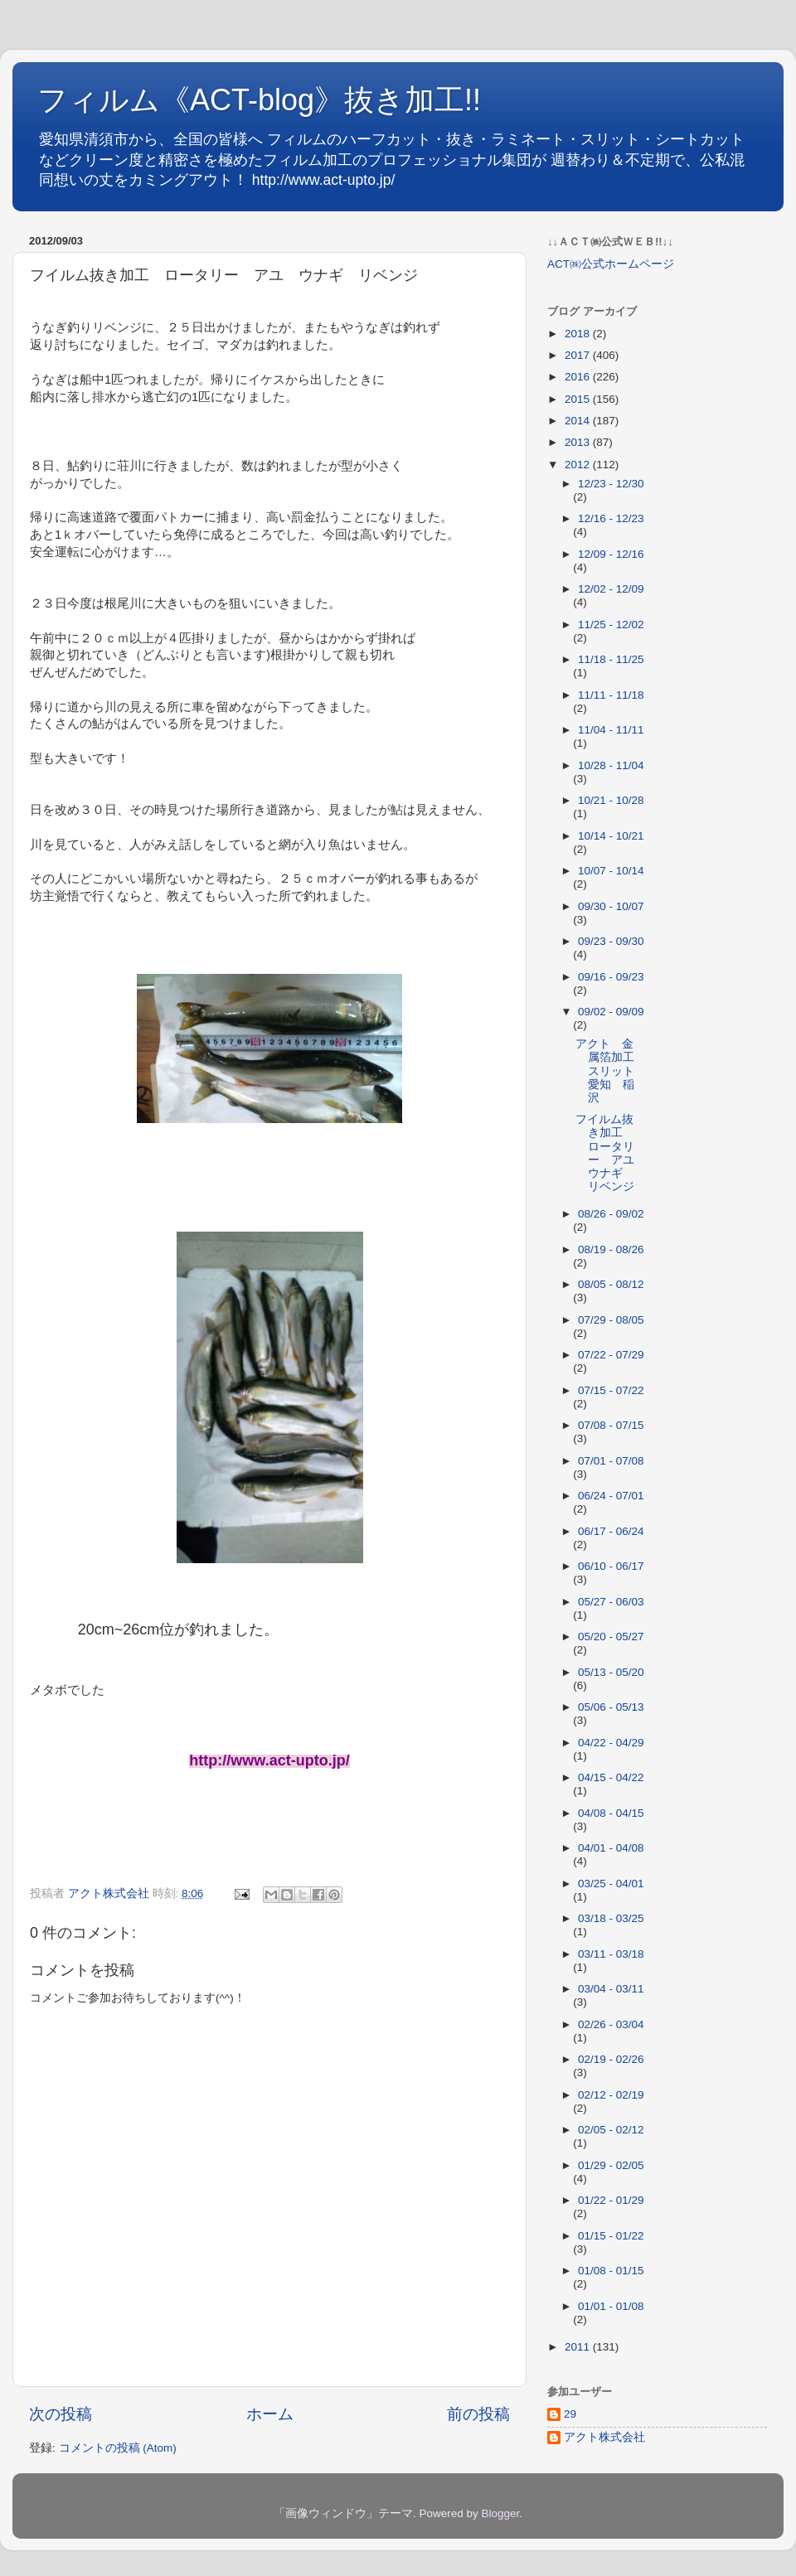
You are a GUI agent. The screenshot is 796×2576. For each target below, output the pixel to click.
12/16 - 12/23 (611, 518)
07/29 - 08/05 (611, 1320)
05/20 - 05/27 (611, 1636)
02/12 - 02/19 (611, 2095)
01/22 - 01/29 (611, 2200)
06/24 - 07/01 (611, 1495)
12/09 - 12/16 (611, 554)
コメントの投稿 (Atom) (118, 2448)
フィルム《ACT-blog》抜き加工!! (259, 100)
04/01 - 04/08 (611, 1848)
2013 (579, 442)
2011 (579, 2347)
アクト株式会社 (604, 2437)
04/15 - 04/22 (611, 1777)
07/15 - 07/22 (611, 1390)
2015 (579, 399)
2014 (579, 420)
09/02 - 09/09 (611, 1011)
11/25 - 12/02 (611, 624)
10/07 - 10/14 (611, 870)
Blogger (500, 2513)
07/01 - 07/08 (611, 1461)
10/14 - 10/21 (611, 836)
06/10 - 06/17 (611, 1566)
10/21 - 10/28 (611, 800)
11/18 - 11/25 (611, 659)
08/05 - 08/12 (611, 1284)
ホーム (270, 2414)
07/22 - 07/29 (611, 1355)
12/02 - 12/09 (611, 589)
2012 (579, 464)
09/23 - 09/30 (611, 941)
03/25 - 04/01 (611, 1883)
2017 (579, 355)
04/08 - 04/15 (611, 1813)
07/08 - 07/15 (611, 1425)
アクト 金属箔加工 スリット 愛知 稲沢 (610, 1071)
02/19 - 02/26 (611, 2059)
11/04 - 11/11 (611, 730)
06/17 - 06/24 (611, 1531)
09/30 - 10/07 (611, 906)
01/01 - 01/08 (611, 2306)
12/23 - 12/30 (611, 483)
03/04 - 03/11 (611, 1989)
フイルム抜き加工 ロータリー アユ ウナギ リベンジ (610, 1153)
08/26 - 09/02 (611, 1214)
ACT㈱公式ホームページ (610, 264)
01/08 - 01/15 (611, 2270)
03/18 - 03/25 (611, 1918)
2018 (579, 333)
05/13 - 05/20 (611, 1672)
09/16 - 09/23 (611, 977)
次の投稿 (60, 2414)
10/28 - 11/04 (611, 765)
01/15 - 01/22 (611, 2236)
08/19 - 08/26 (611, 1249)
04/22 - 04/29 (611, 1742)
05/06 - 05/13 (611, 1707)
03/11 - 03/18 (611, 1954)
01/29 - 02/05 (611, 2165)
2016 (579, 376)
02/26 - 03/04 (611, 2024)
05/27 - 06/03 (611, 1601)
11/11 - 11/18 (611, 695)
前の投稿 (478, 2414)
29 (570, 2414)
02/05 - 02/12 (611, 2129)
